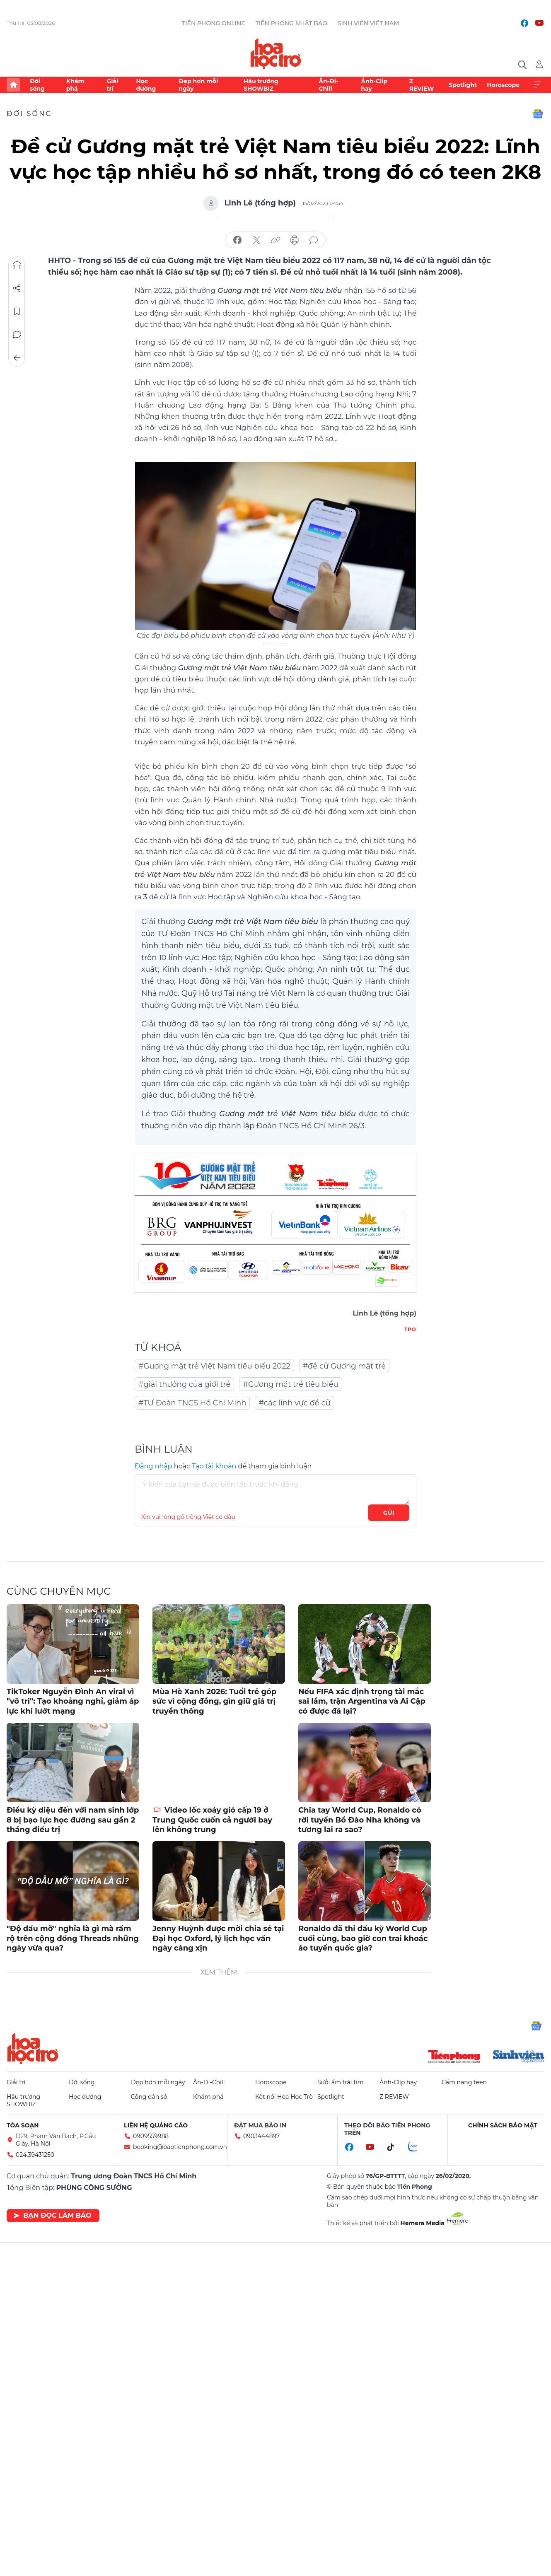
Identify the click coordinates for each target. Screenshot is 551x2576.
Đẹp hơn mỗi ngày (198, 84)
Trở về (17, 358)
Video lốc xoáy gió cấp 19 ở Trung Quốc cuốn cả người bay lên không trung (212, 1820)
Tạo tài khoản (214, 1466)
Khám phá (75, 84)
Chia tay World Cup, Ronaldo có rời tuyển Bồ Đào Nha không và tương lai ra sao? (359, 1820)
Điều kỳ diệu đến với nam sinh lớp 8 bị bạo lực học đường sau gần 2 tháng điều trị (73, 1820)
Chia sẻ (17, 288)
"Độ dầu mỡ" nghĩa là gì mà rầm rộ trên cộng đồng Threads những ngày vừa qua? (73, 1938)
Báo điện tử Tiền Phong (276, 53)
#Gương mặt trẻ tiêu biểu (290, 1384)
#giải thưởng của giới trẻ (184, 1384)
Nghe (17, 265)
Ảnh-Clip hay (374, 84)
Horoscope (503, 85)
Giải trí (112, 84)
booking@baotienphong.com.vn (180, 2147)
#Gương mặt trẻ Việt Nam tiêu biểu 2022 (214, 1366)
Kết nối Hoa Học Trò (284, 2096)
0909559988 (151, 2136)
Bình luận (17, 335)
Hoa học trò (33, 2048)
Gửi (388, 1512)
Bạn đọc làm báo (52, 2215)
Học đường (146, 84)
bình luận (314, 240)
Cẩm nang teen (464, 2082)
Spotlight (463, 85)
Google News (537, 114)
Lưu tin (17, 311)
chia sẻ (237, 240)
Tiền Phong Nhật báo (291, 23)
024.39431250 (35, 2154)
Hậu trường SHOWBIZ (261, 84)
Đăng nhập (153, 1466)
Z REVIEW (421, 84)
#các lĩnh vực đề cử (294, 1403)
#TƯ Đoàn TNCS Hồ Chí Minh (192, 1403)
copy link (275, 240)
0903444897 (261, 2136)
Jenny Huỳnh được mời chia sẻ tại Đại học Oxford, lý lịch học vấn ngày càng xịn (218, 1938)
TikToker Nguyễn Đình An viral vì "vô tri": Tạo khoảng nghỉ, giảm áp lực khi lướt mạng (73, 1701)
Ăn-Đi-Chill (328, 84)
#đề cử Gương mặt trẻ (344, 1366)
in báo (295, 240)
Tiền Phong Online (213, 23)
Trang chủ (13, 85)
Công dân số (149, 2096)
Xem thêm (537, 85)
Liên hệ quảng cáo (156, 2125)
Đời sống (37, 84)
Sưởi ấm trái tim (340, 2082)
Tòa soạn (23, 2125)
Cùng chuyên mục (59, 1591)
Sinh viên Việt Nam (368, 23)
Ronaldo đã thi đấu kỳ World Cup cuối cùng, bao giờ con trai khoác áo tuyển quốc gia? (363, 1938)
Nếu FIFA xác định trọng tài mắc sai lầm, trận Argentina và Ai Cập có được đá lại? (361, 1701)
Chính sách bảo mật (502, 2125)
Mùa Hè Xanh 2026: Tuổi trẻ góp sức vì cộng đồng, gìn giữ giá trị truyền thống (214, 1701)
